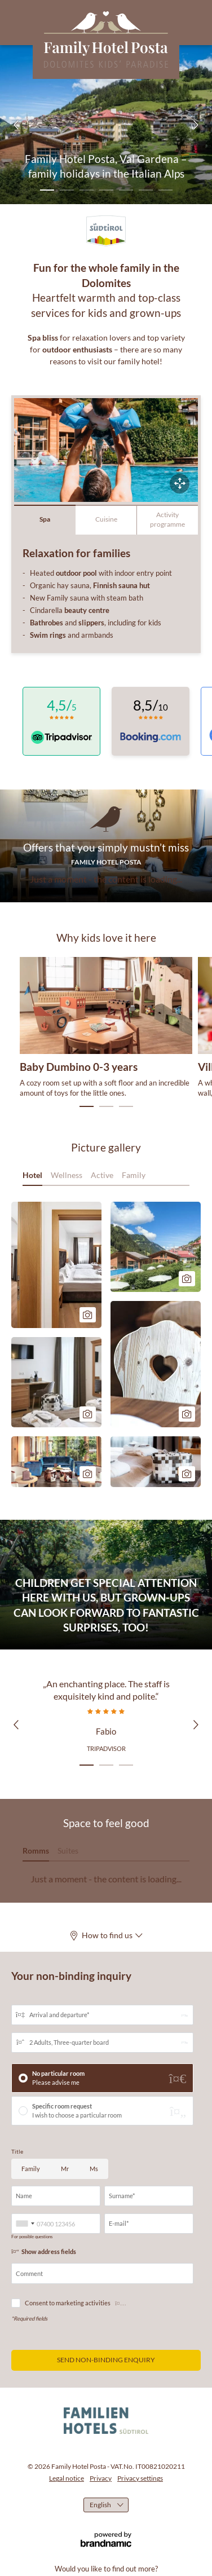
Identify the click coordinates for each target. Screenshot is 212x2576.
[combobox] (25, 2223)
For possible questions (31, 2236)
